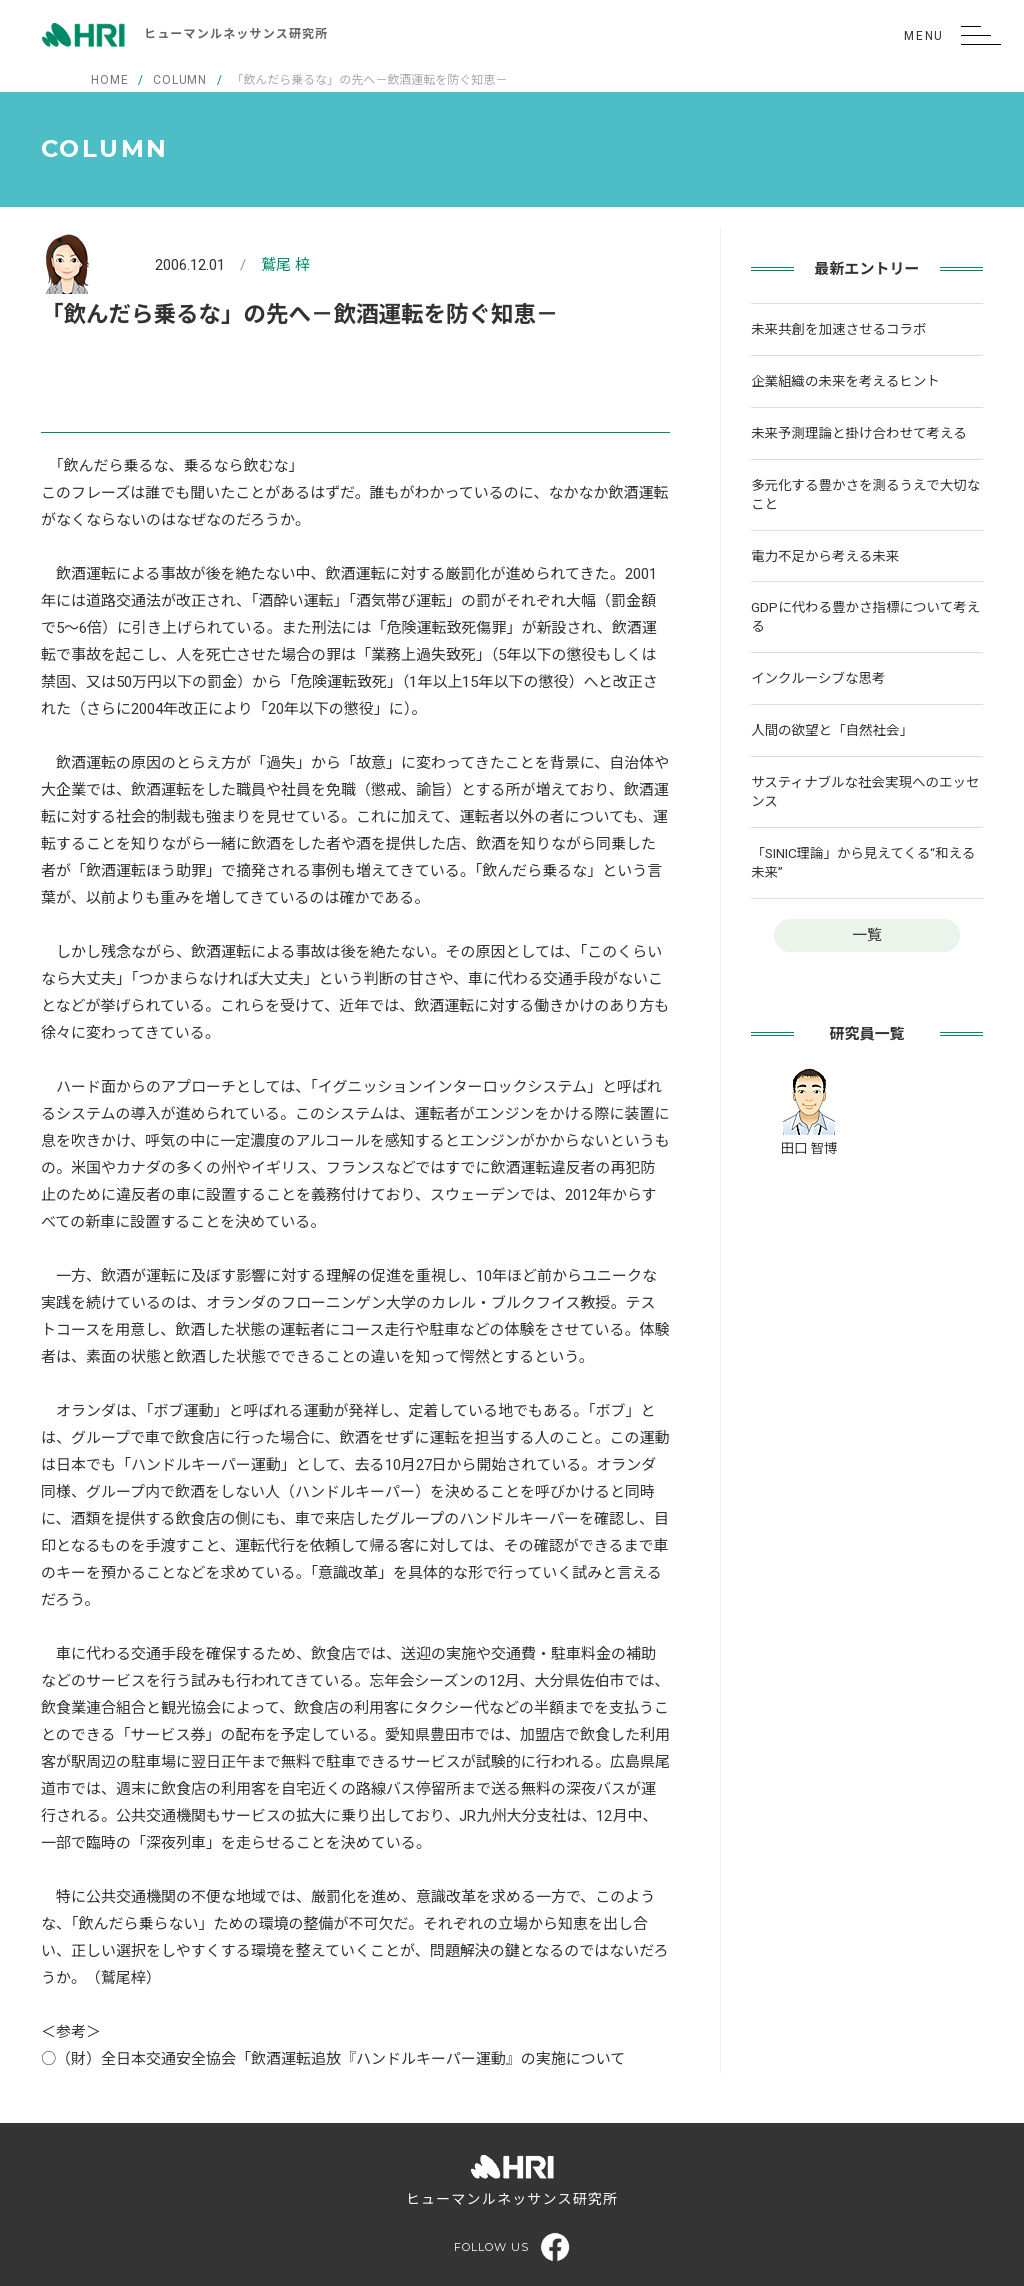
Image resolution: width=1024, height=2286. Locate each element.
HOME (109, 80)
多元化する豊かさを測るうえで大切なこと (865, 494)
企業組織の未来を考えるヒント (845, 381)
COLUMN (180, 80)
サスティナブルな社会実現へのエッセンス (865, 791)
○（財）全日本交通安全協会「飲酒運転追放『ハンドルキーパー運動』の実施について (333, 2059)
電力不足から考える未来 (825, 556)
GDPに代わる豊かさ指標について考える (865, 616)
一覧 (867, 935)
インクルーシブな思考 (818, 678)
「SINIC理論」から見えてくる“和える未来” (863, 862)
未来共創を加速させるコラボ (839, 329)
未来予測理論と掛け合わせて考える (859, 433)
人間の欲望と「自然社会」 (832, 730)
